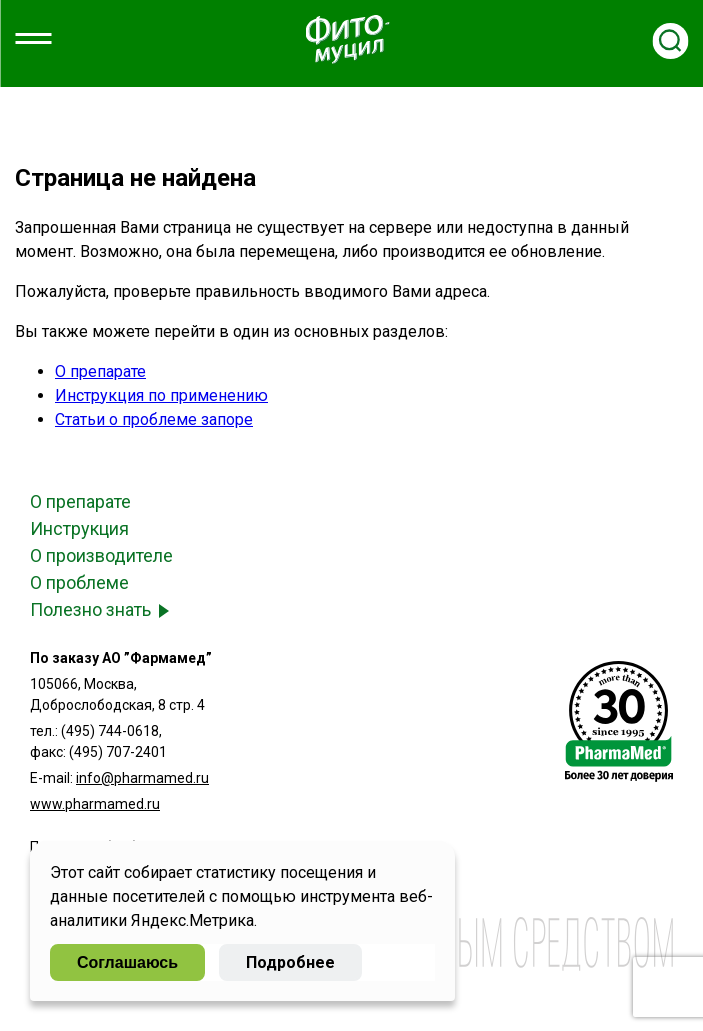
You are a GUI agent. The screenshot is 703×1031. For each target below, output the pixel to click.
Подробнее (290, 962)
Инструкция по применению (161, 395)
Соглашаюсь (127, 962)
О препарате (100, 371)
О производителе (101, 555)
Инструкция (79, 528)
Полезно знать (90, 609)
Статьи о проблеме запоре (154, 419)
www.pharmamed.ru (95, 804)
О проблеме (79, 582)
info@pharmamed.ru (142, 778)
